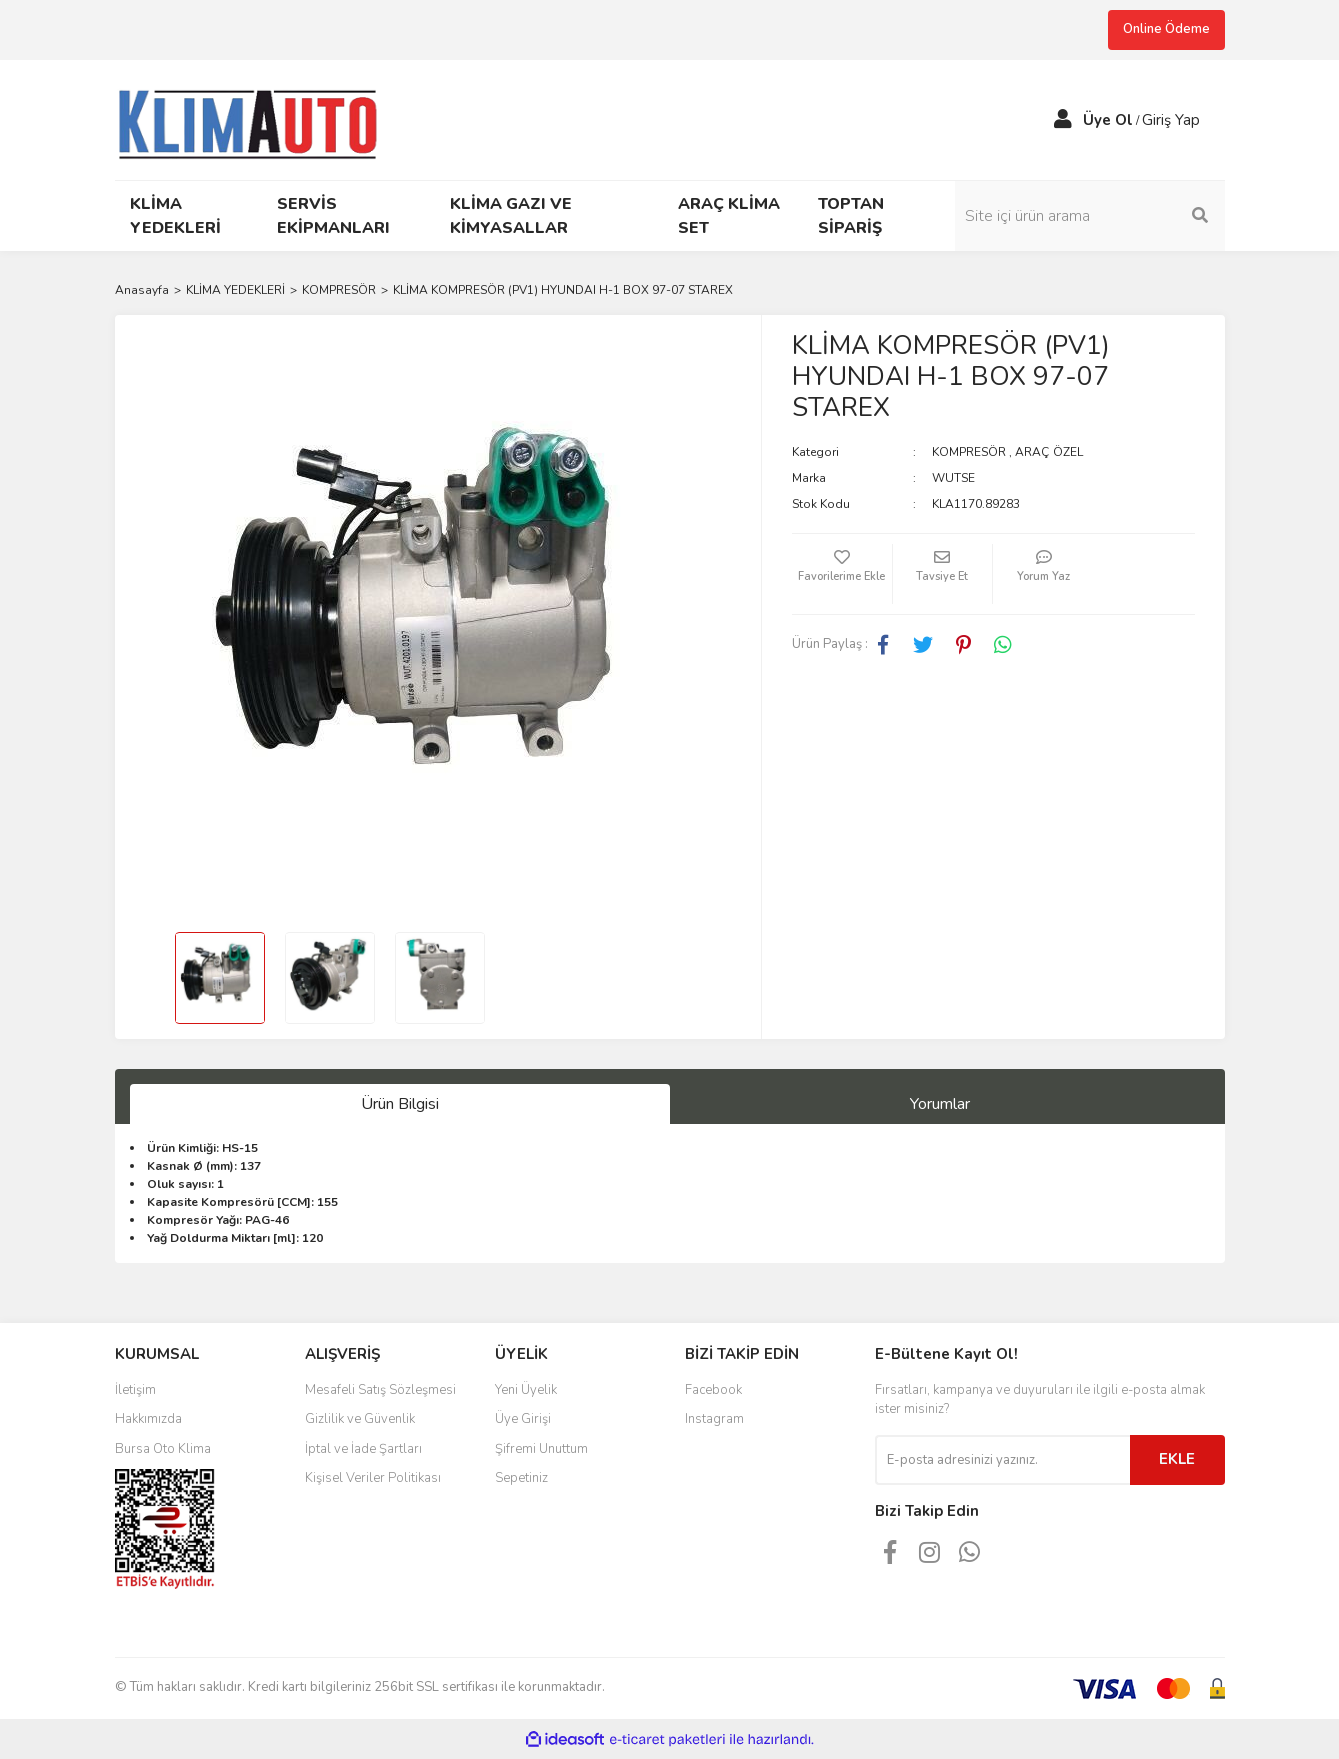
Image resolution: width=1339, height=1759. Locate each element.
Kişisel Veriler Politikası (373, 1478)
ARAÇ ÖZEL (1049, 452)
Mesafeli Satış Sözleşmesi (380, 1390)
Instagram (714, 1419)
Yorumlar (940, 1104)
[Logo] (256, 118)
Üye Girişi (523, 1419)
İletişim (135, 1390)
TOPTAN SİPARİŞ (851, 216)
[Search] (1090, 216)
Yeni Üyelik (526, 1390)
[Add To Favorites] (842, 574)
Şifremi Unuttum (541, 1449)
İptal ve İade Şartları (363, 1449)
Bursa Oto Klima (163, 1449)
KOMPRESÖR (969, 452)
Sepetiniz (521, 1478)
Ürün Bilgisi (400, 1104)
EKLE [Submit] (1177, 1459)
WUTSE (953, 478)
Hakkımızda (148, 1419)
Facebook (713, 1390)
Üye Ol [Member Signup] (1108, 120)
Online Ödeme (1166, 29)
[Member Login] (1063, 120)
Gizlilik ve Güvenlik (360, 1419)
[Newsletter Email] (1002, 1460)
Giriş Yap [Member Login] (1171, 120)
